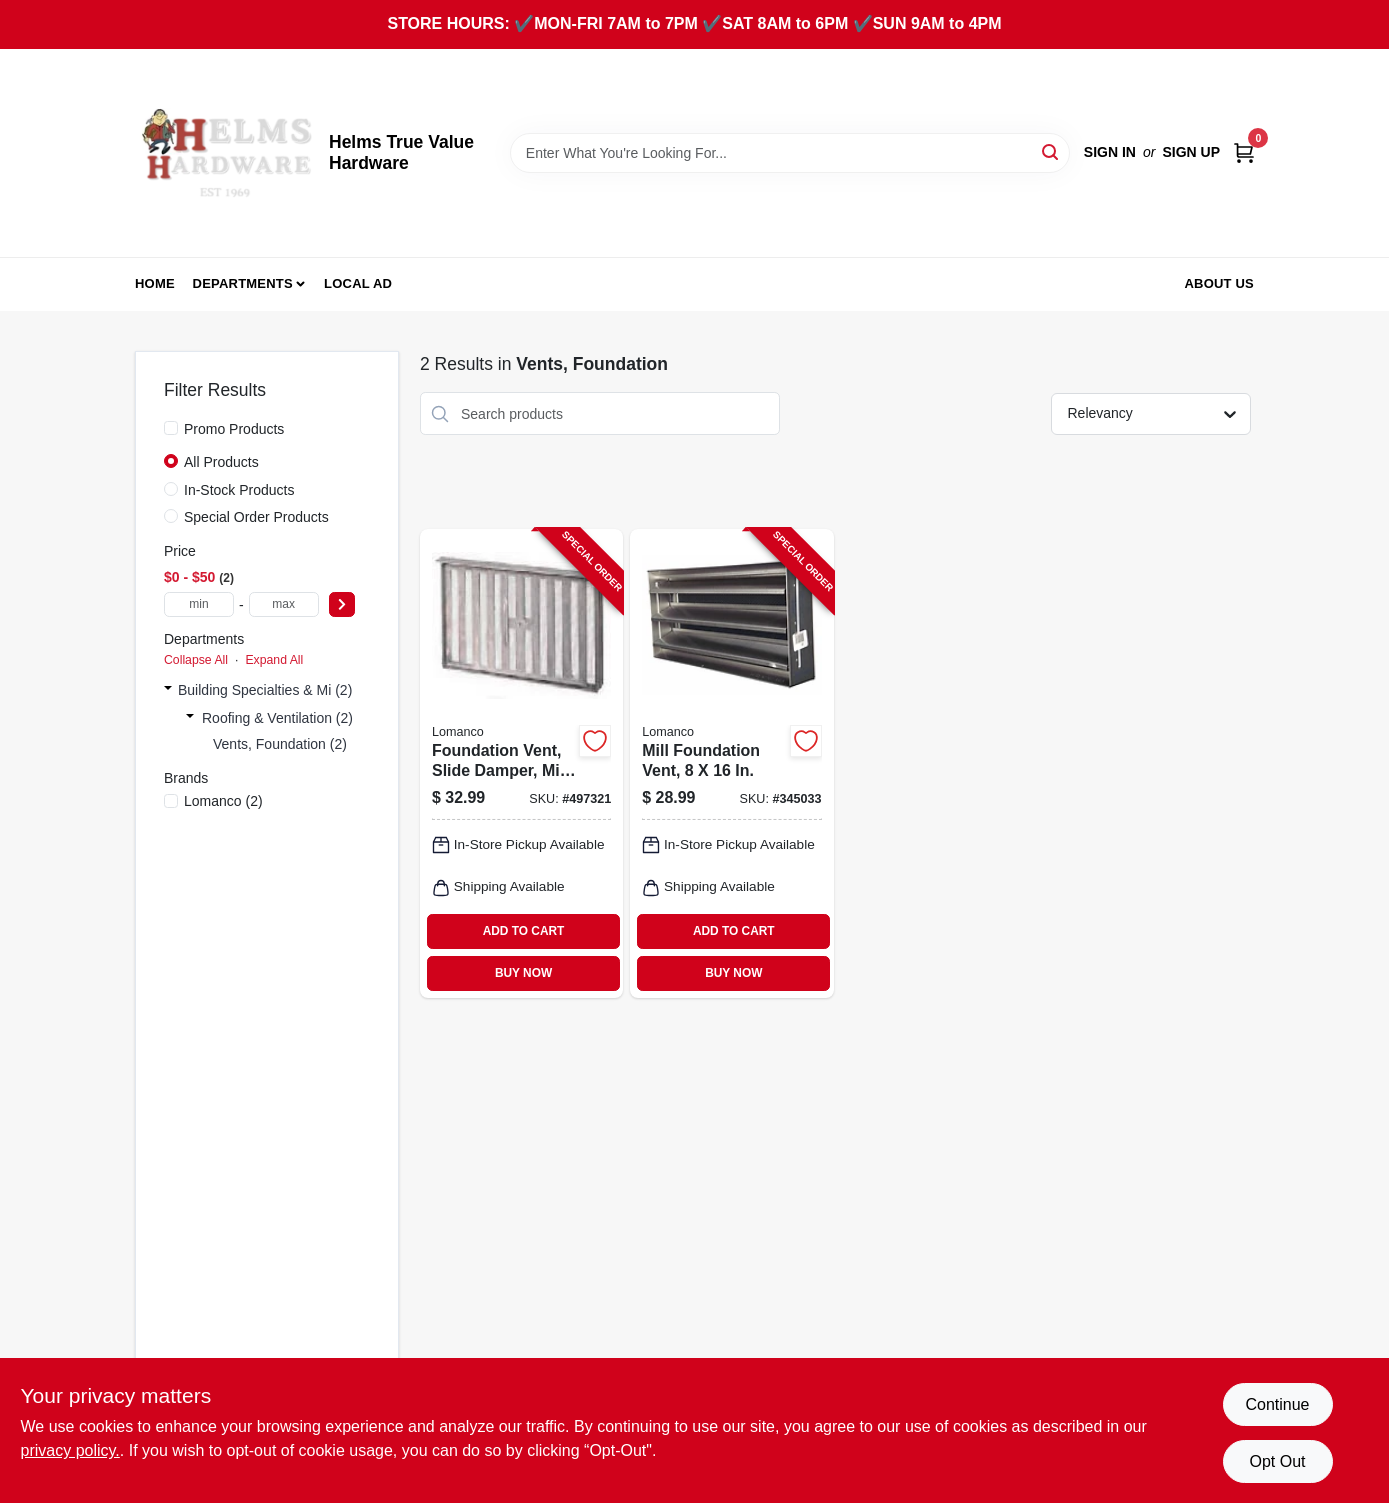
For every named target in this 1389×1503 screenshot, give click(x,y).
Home (155, 283)
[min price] (199, 604)
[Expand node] (168, 690)
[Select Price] (342, 604)
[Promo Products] (171, 428)
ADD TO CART (524, 931)
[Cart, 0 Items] (1244, 152)
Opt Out (1277, 1461)
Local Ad (358, 283)
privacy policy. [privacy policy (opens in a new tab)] (70, 1450)
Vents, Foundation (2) (280, 744)
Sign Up (1191, 152)
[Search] (1051, 151)
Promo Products (234, 429)
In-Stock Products (239, 490)
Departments (243, 283)
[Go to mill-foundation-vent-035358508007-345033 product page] (731, 763)
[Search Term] (790, 153)
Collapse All (196, 660)
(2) (223, 801)
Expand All (274, 660)
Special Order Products (256, 517)
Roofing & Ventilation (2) (277, 718)
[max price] (284, 604)
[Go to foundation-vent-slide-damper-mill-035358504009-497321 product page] (521, 763)
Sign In (1110, 152)
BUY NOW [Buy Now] (523, 973)
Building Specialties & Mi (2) (265, 690)
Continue (1277, 1404)
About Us (1220, 283)
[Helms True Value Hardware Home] (225, 153)
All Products (221, 462)
